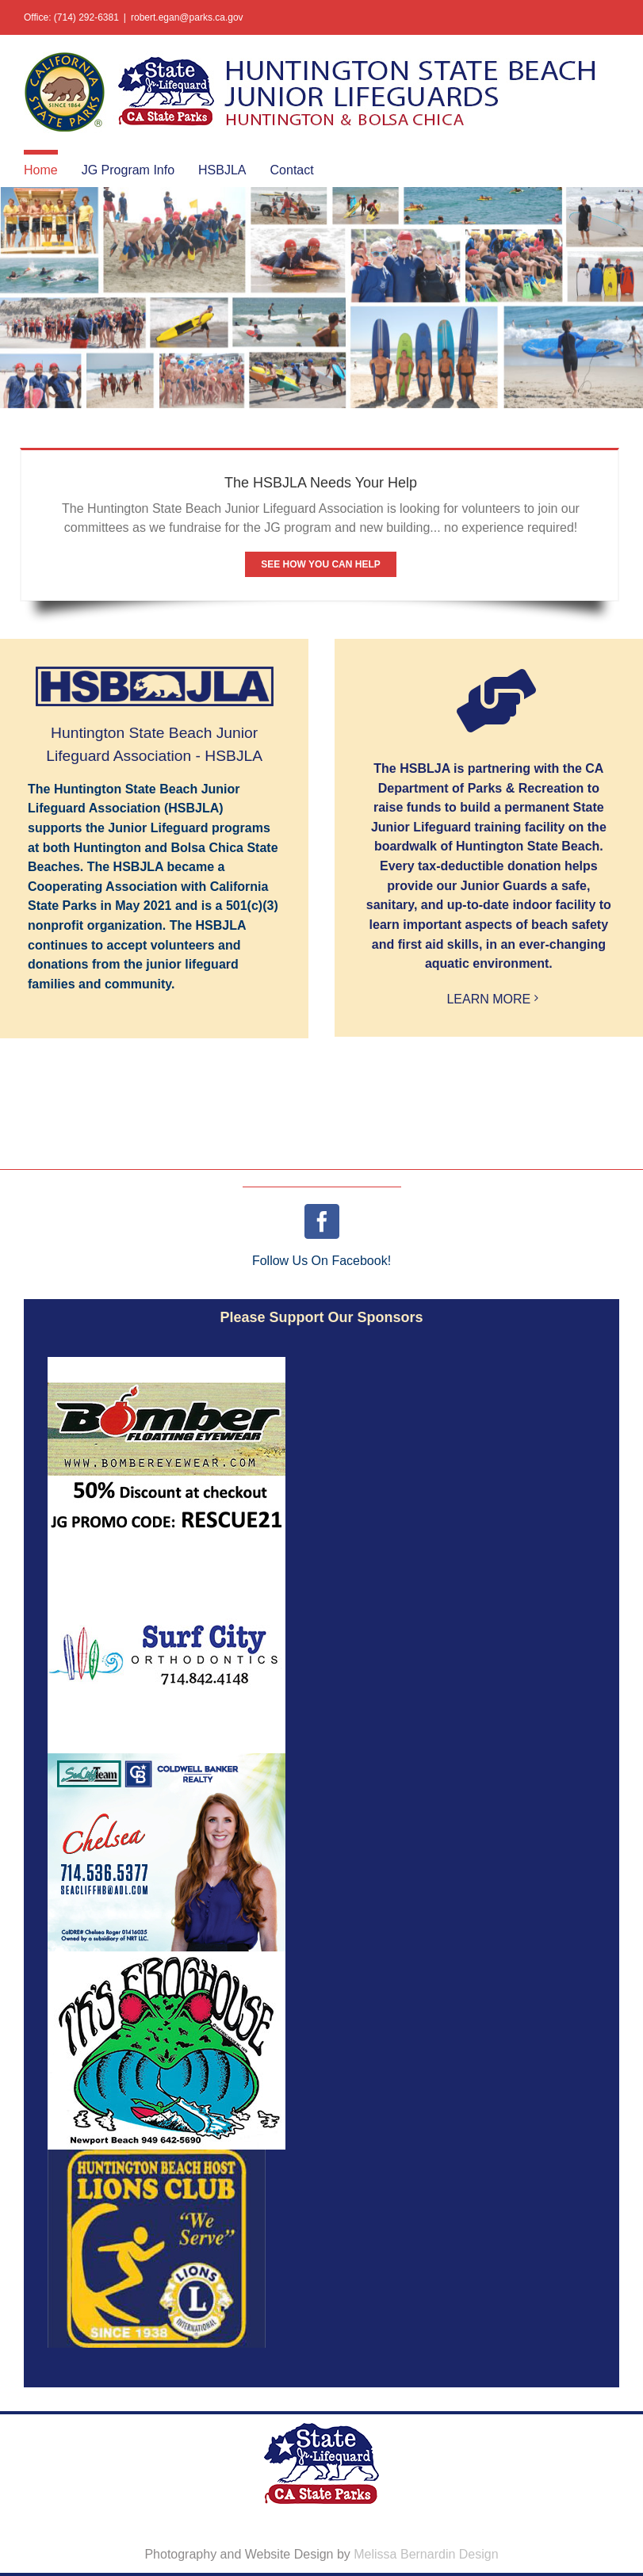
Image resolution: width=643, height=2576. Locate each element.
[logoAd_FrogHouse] (166, 1957)
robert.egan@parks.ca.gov (187, 17)
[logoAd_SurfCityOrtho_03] (166, 1561)
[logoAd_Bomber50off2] (166, 1363)
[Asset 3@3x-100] (157, 2155)
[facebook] (321, 1221)
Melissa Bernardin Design (426, 2554)
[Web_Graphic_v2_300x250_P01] (166, 1759)
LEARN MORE (488, 999)
